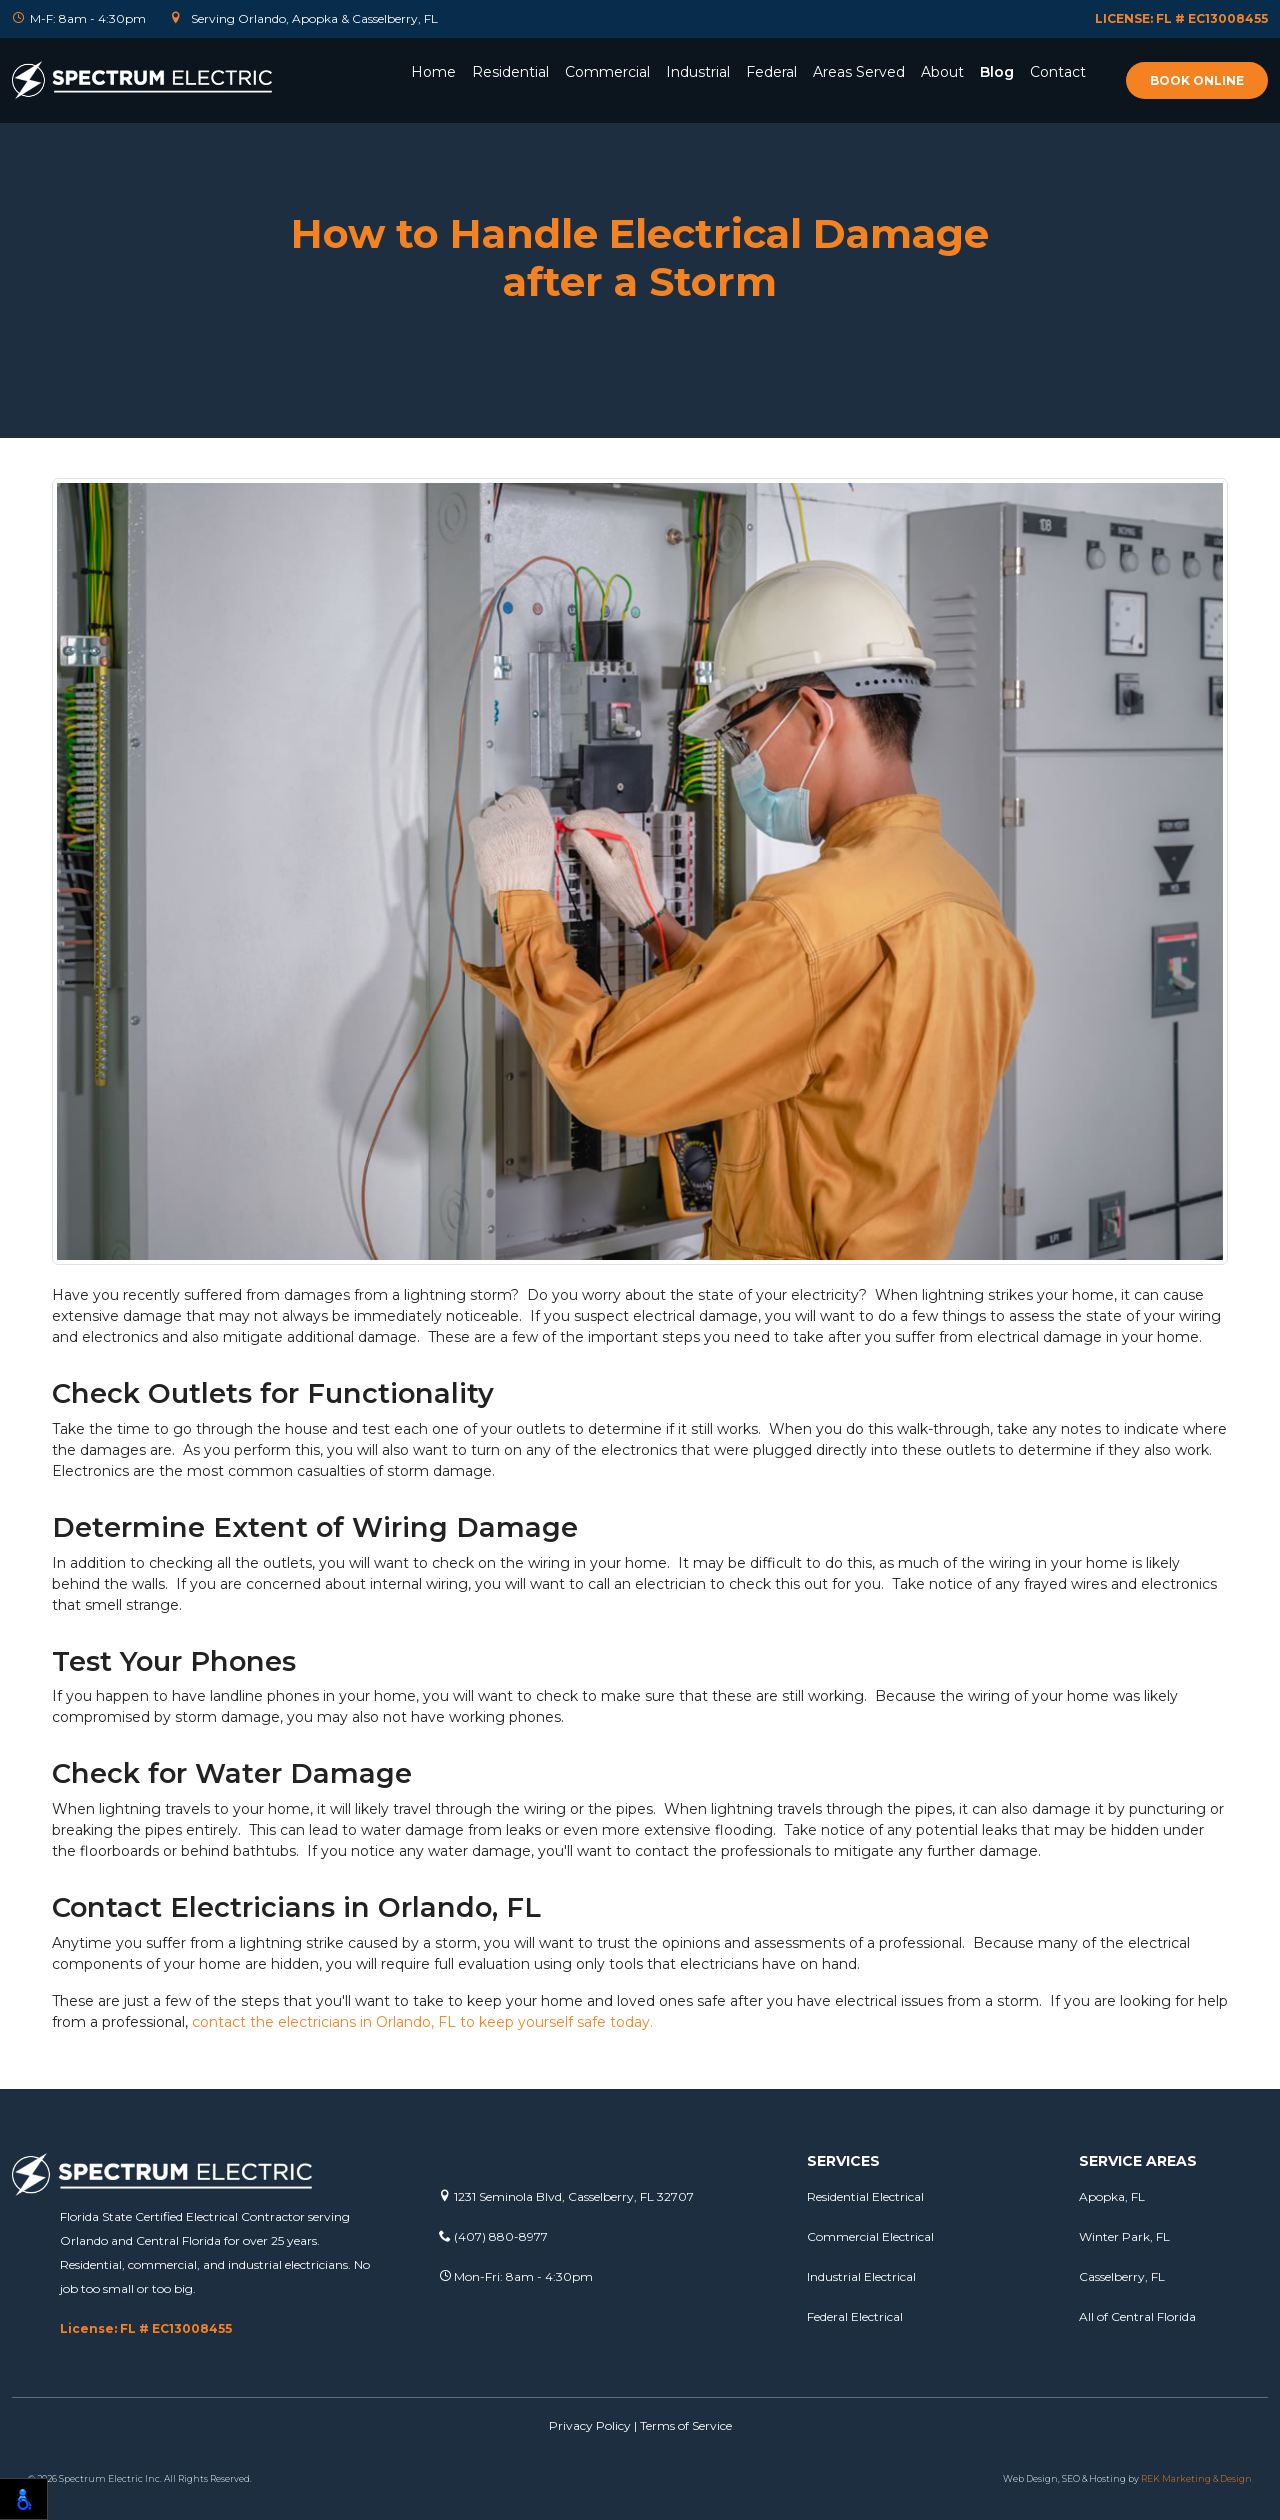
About (942, 72)
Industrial (698, 72)
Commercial (607, 72)
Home (433, 72)
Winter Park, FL (1124, 2236)
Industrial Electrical (861, 2276)
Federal (771, 72)
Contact (1058, 72)
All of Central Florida (1137, 2316)
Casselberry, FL (1122, 2276)
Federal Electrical (855, 2316)
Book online (1197, 80)
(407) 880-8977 (493, 2236)
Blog (997, 72)
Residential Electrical (865, 2196)
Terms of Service (686, 2425)
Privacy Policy (590, 2425)
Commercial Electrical (870, 2236)
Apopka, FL (1112, 2196)
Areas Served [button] (859, 72)
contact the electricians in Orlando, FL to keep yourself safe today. (422, 2022)
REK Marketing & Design (1196, 2478)
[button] (510, 99)
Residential (510, 72)
